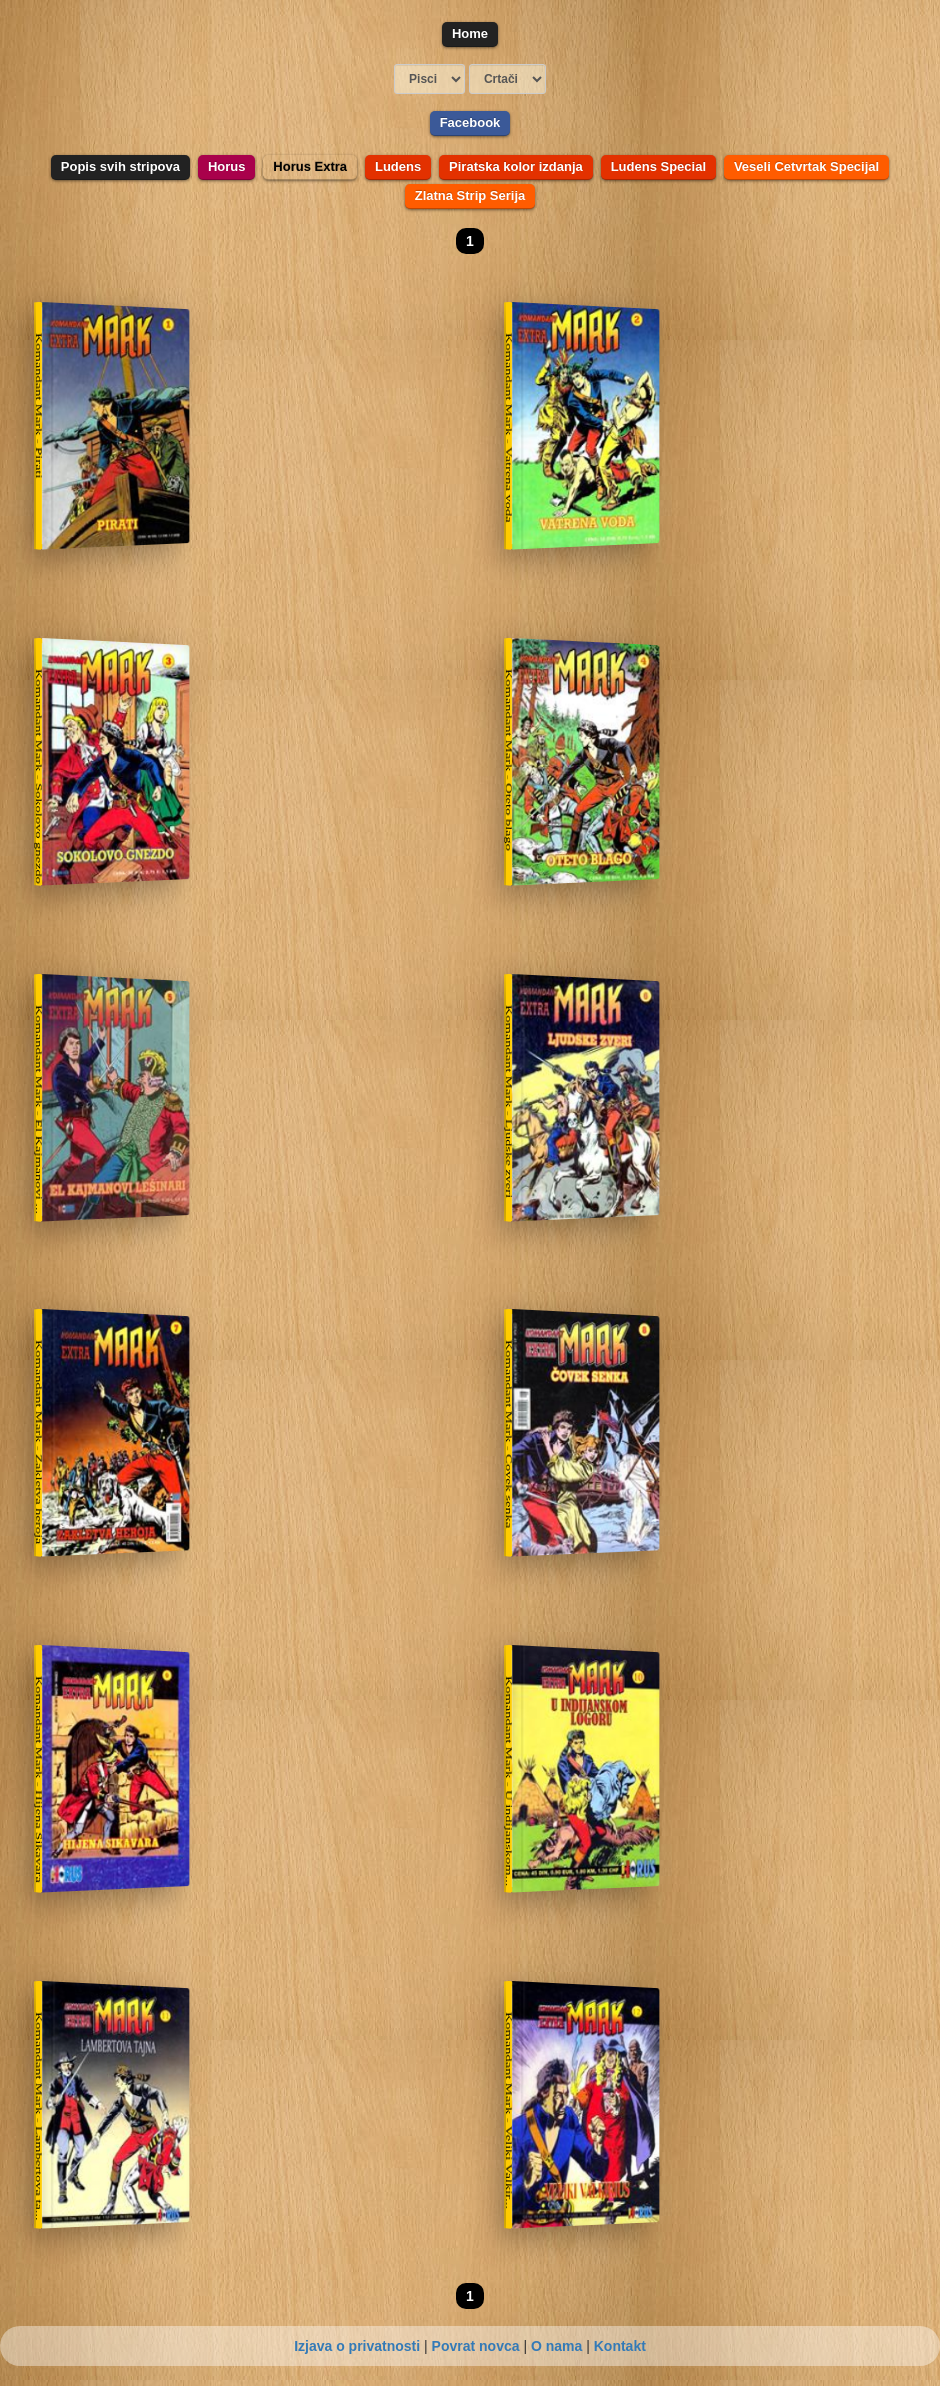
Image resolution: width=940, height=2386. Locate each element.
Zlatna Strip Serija (470, 195)
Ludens (398, 166)
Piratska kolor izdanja (516, 166)
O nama (556, 2346)
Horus (227, 166)
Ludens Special (658, 166)
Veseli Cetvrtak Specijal (806, 166)
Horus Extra (310, 166)
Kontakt (620, 2346)
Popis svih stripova (120, 166)
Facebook (470, 122)
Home (470, 33)
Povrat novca (476, 2346)
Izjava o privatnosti (357, 2346)
